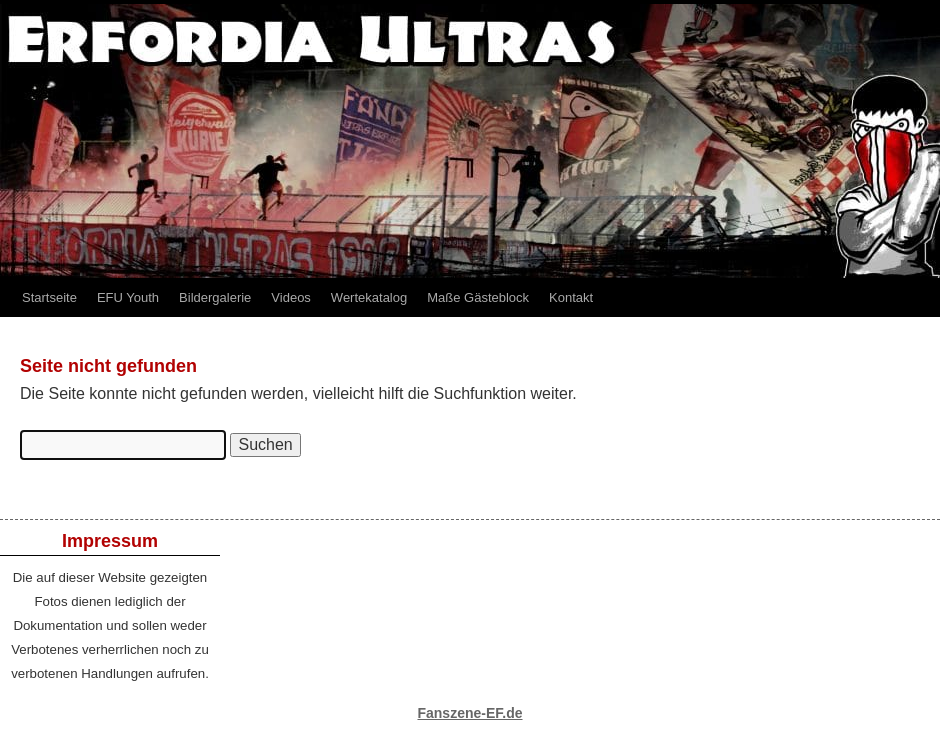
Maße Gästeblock (478, 297)
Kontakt (571, 297)
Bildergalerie (215, 297)
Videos (291, 297)
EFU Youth (128, 297)
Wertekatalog (369, 297)
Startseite (49, 297)
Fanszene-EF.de (469, 713)
